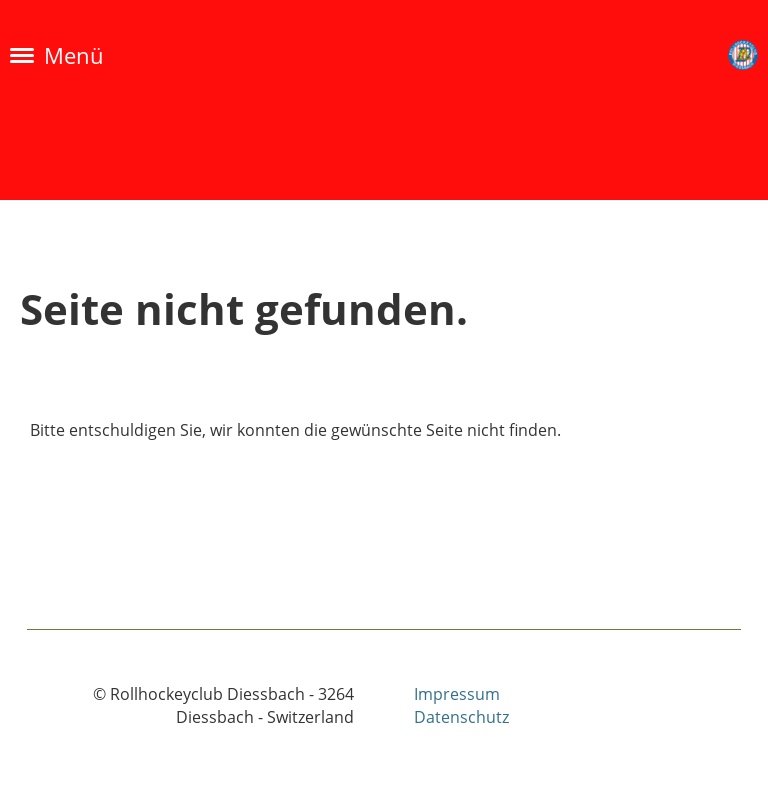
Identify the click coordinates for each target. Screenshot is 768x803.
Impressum (457, 694)
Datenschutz (461, 717)
